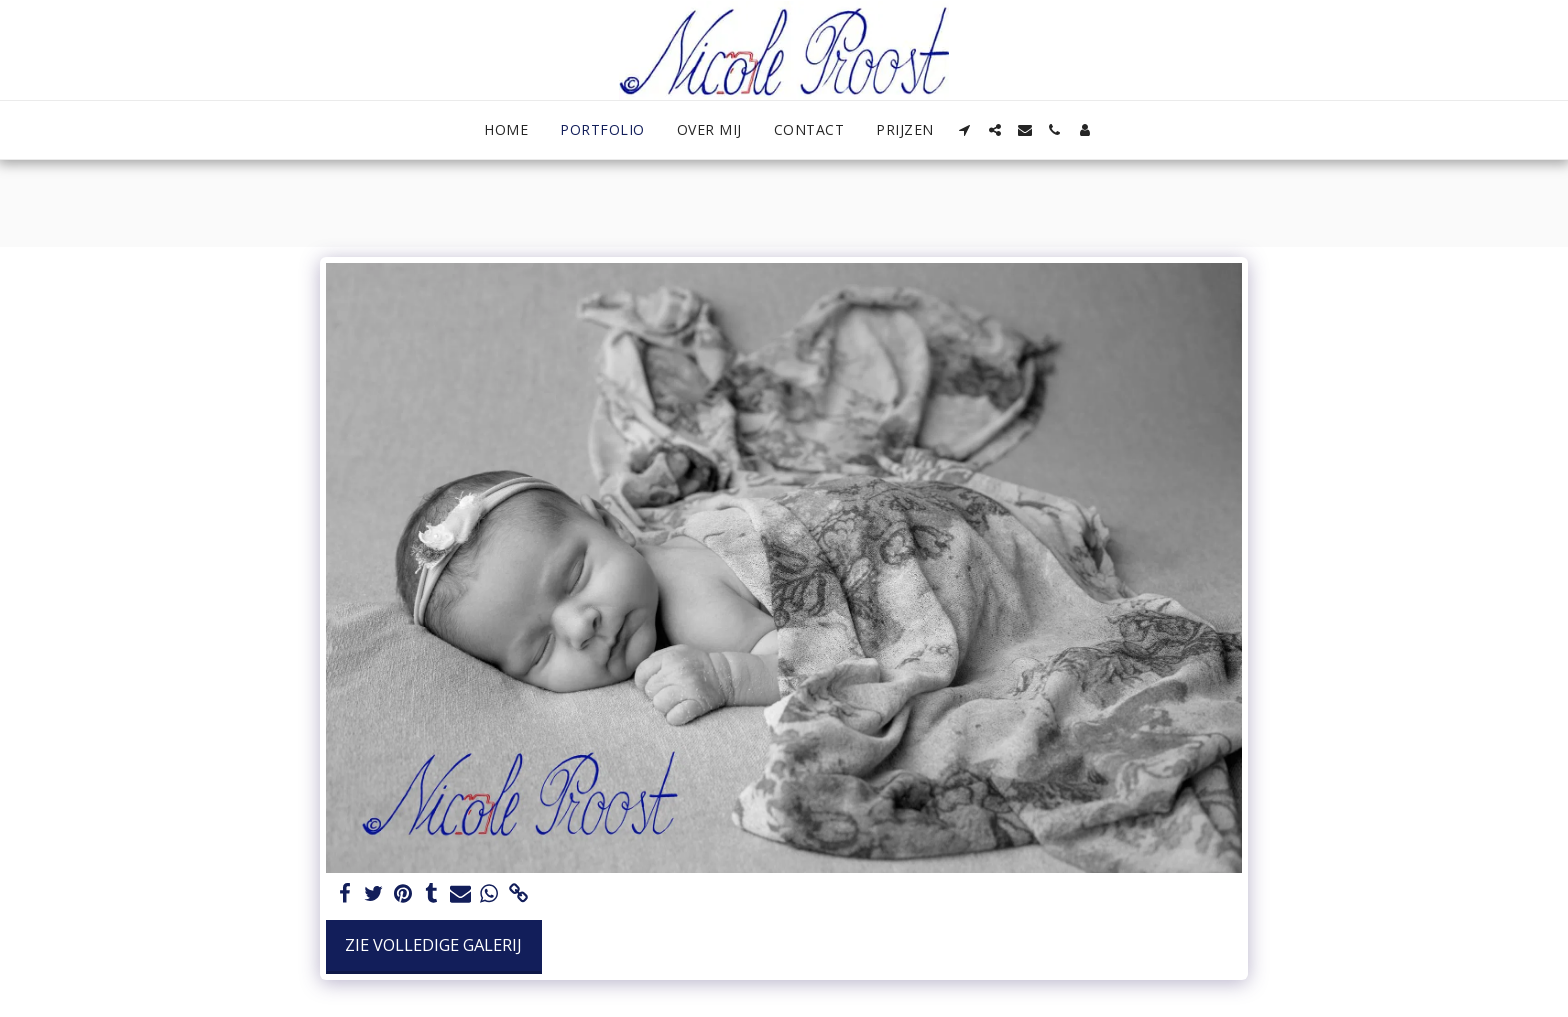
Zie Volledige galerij (433, 944)
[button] (965, 130)
